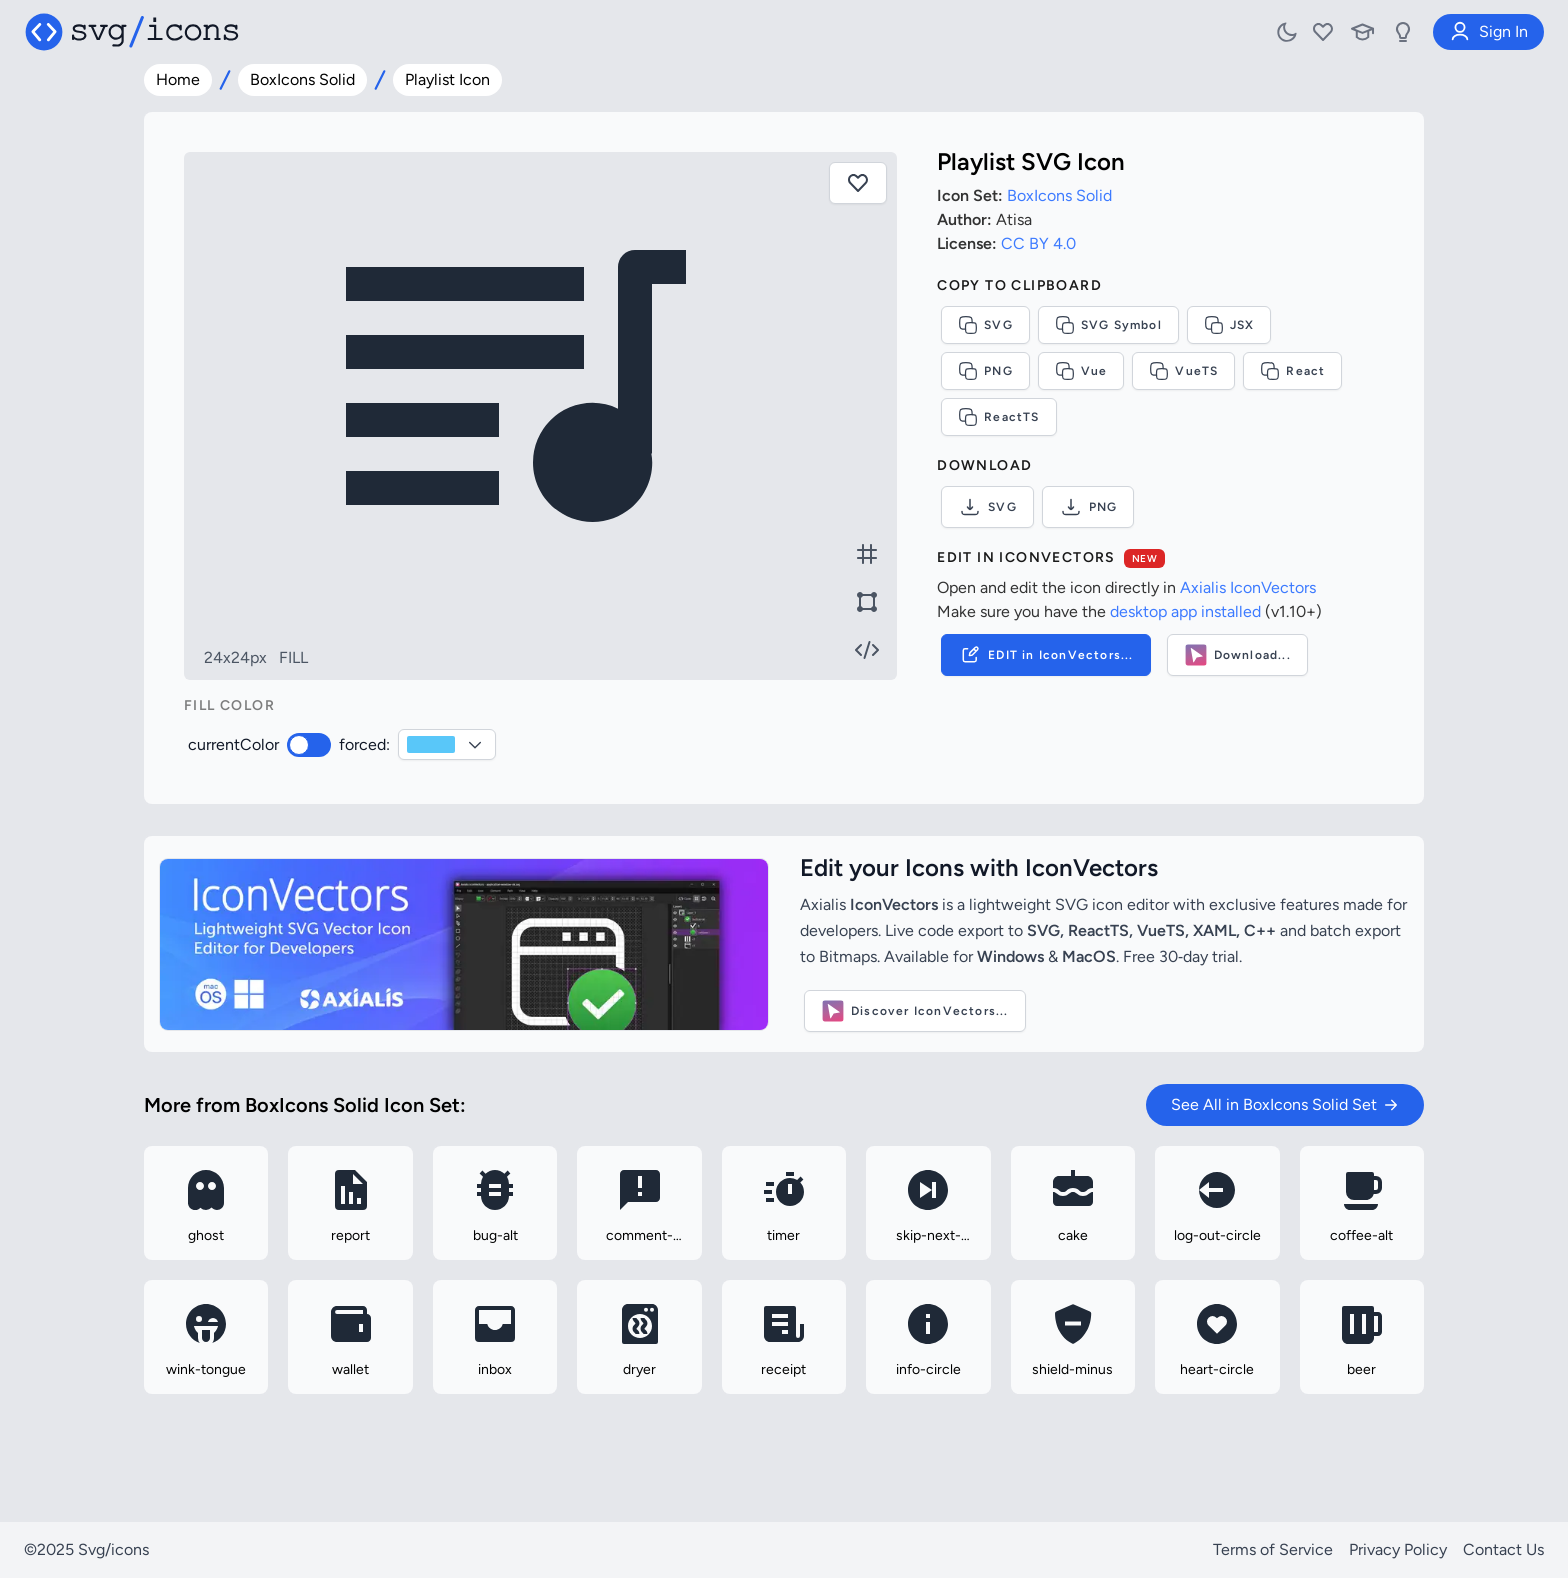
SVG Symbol (1108, 325)
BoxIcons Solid (302, 79)
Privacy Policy (1398, 1549)
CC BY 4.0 (1038, 243)
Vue (1081, 371)
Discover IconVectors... (915, 1011)
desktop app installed (1185, 611)
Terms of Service (1273, 1549)
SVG (985, 325)
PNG (985, 371)
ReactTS (998, 417)
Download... (1237, 655)
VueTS (1183, 371)
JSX (1229, 325)
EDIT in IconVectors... (1045, 655)
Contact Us (1503, 1549)
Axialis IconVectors (1248, 587)
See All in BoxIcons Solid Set (1285, 1104)
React (1292, 371)
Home (178, 79)
